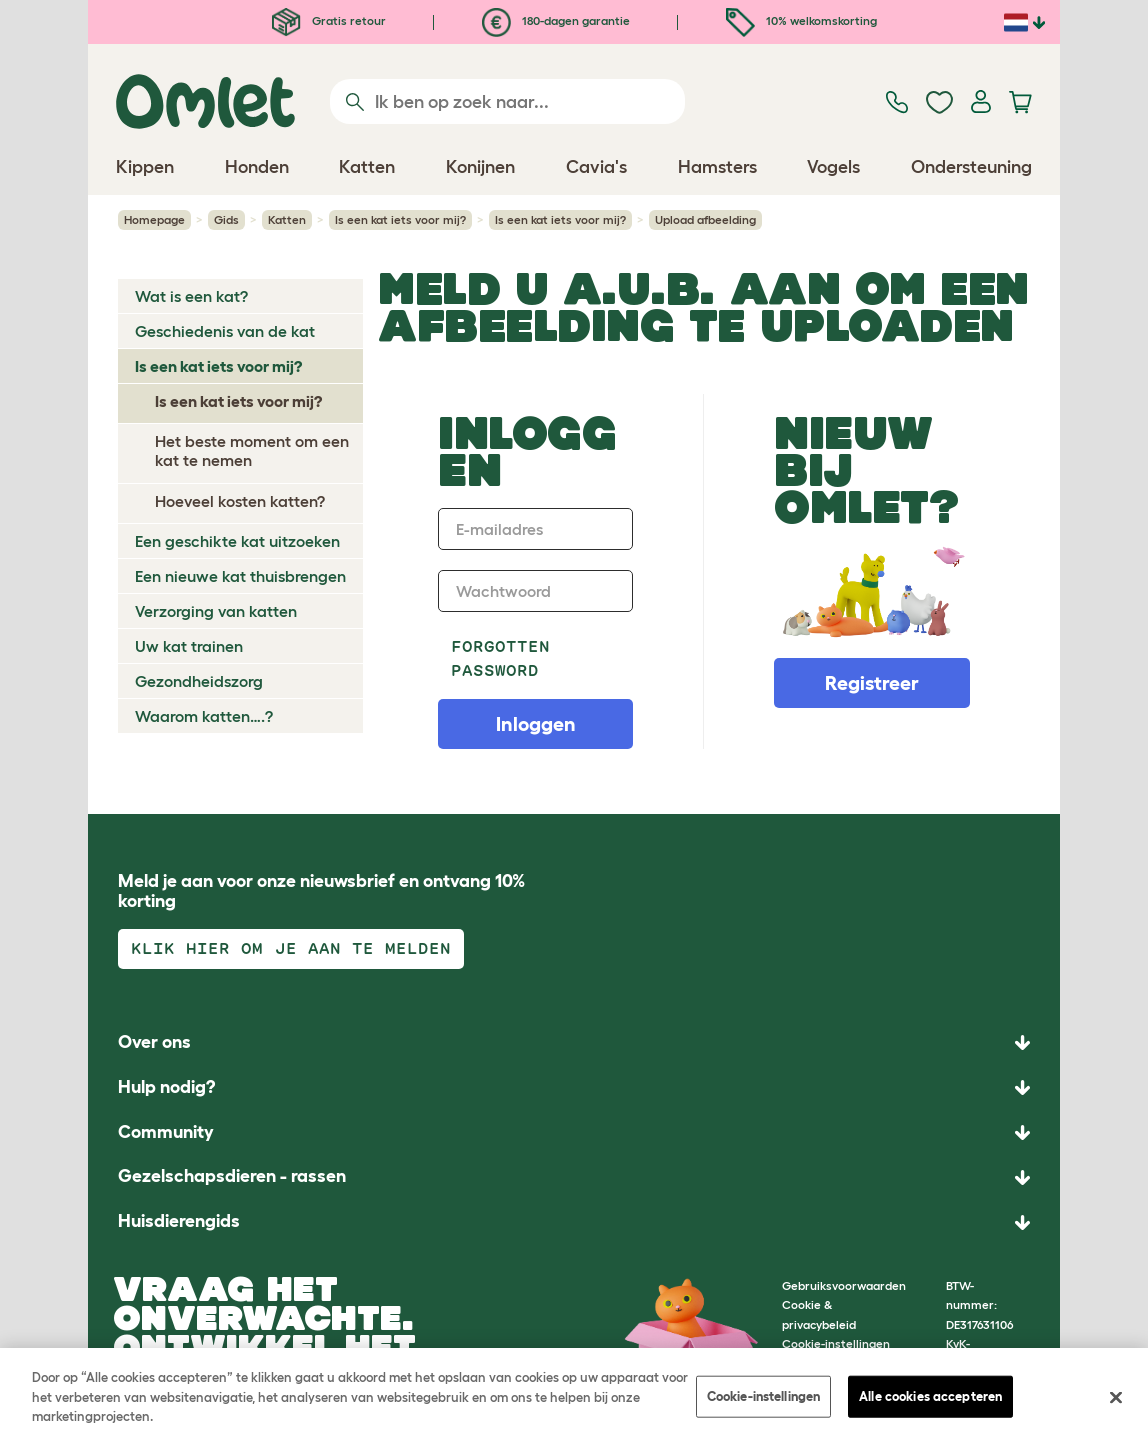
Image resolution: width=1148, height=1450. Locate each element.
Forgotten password (500, 658)
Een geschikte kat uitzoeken (237, 541)
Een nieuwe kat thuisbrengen (240, 576)
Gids (226, 219)
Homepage (154, 219)
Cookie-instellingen (763, 1396)
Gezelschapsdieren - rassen (232, 1176)
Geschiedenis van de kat (225, 331)
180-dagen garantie (556, 20)
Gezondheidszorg (199, 681)
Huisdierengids (179, 1221)
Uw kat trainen (189, 646)
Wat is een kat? (191, 296)
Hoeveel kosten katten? (240, 501)
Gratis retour (329, 20)
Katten (287, 219)
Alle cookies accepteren (930, 1396)
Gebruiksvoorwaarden (844, 1285)
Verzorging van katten (216, 611)
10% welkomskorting (801, 20)
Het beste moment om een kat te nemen (252, 450)
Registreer (872, 683)
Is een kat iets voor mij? (400, 219)
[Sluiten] (1116, 1398)
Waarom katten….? (204, 716)
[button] (574, 1222)
